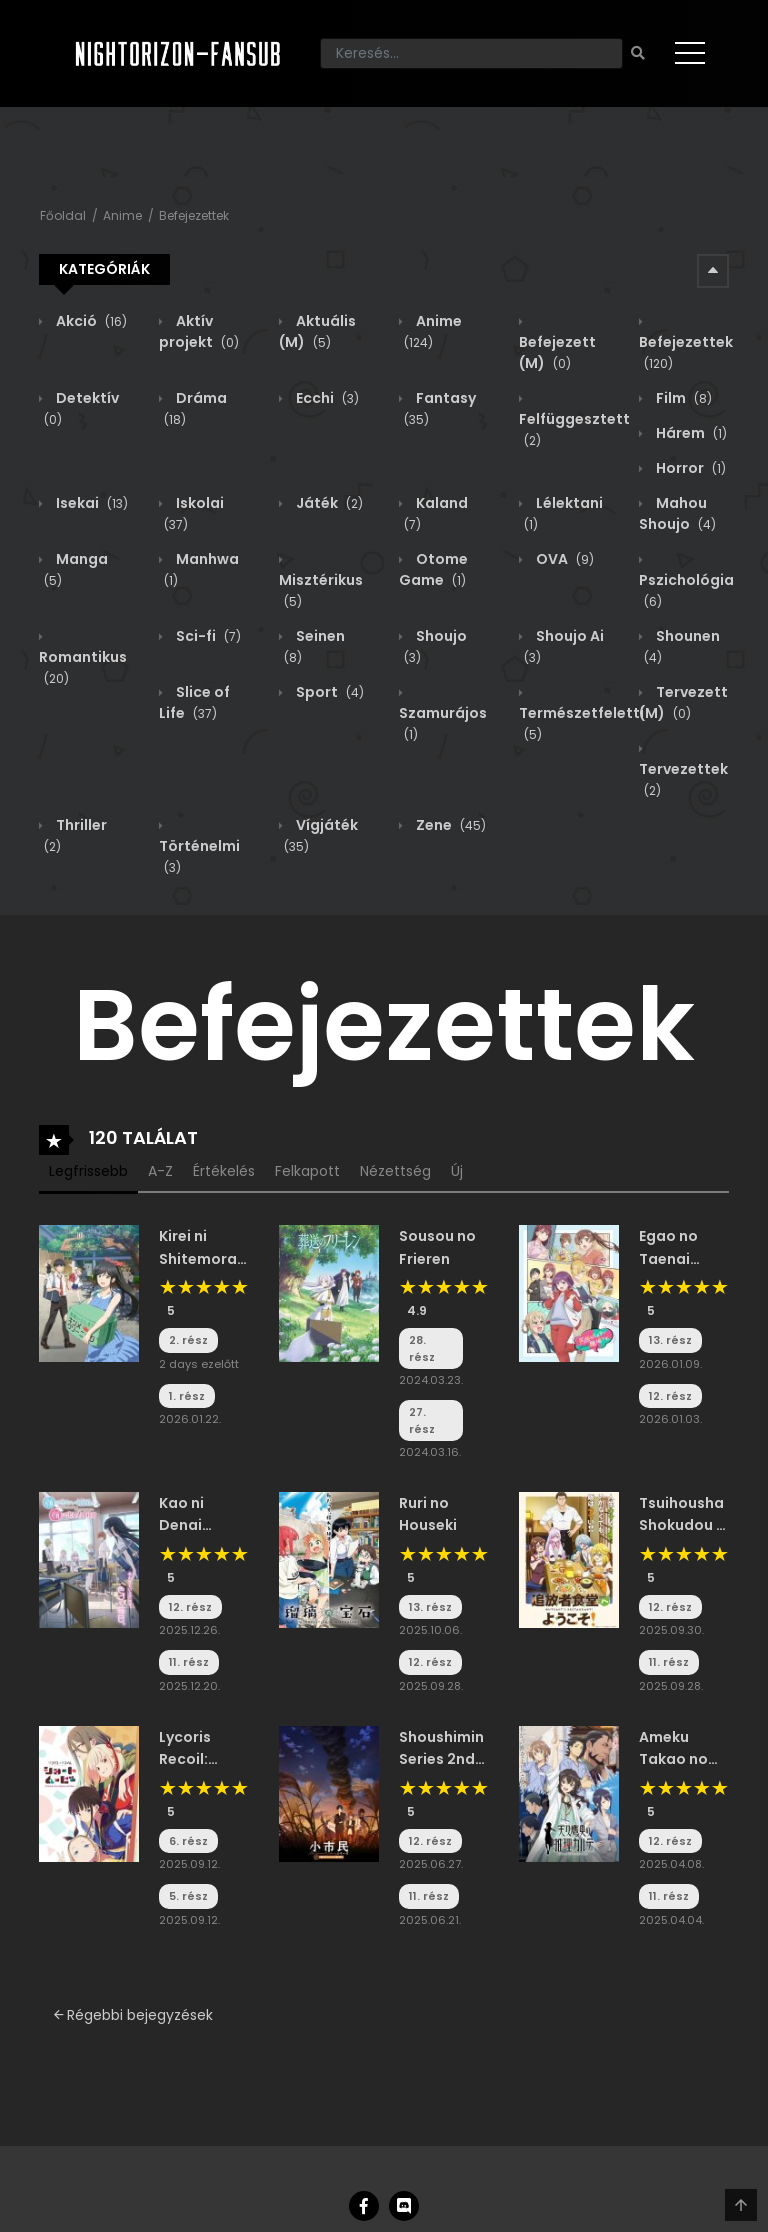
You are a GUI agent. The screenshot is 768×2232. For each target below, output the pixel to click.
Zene (449, 825)
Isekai (90, 503)
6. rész (188, 1841)
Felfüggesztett (574, 429)
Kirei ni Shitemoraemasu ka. (204, 1248)
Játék (328, 503)
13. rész (670, 1340)
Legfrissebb (88, 1171)
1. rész (187, 1396)
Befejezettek (194, 215)
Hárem (690, 433)
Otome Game (433, 569)
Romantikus (83, 667)
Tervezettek (683, 779)
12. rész (670, 1396)
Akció (90, 321)
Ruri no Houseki (428, 1514)
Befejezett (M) (557, 352)
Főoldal (63, 215)
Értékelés (224, 1171)
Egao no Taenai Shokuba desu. (671, 1248)
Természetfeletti (581, 723)
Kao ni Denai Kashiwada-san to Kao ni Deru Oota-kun (204, 1515)
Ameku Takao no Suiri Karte (677, 1749)
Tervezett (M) (683, 702)
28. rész (422, 1348)
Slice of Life (194, 702)
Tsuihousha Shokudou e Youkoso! (682, 1515)
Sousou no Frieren (437, 1247)
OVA (563, 559)
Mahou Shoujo (677, 513)
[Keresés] (471, 53)
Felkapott (307, 1171)
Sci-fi (207, 636)
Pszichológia (686, 590)
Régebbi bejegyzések (133, 2015)
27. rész (422, 1420)
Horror (689, 468)
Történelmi (199, 856)
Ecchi (326, 398)
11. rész (189, 1662)
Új (457, 1171)
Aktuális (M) (317, 331)
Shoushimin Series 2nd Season (441, 1749)
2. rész (188, 1340)
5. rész (188, 1896)
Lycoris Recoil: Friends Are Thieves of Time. (200, 1749)
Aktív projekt (199, 331)
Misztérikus (321, 590)
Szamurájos (443, 723)
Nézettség (395, 1171)
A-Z (160, 1171)
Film (682, 398)
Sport (328, 692)
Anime (122, 215)
